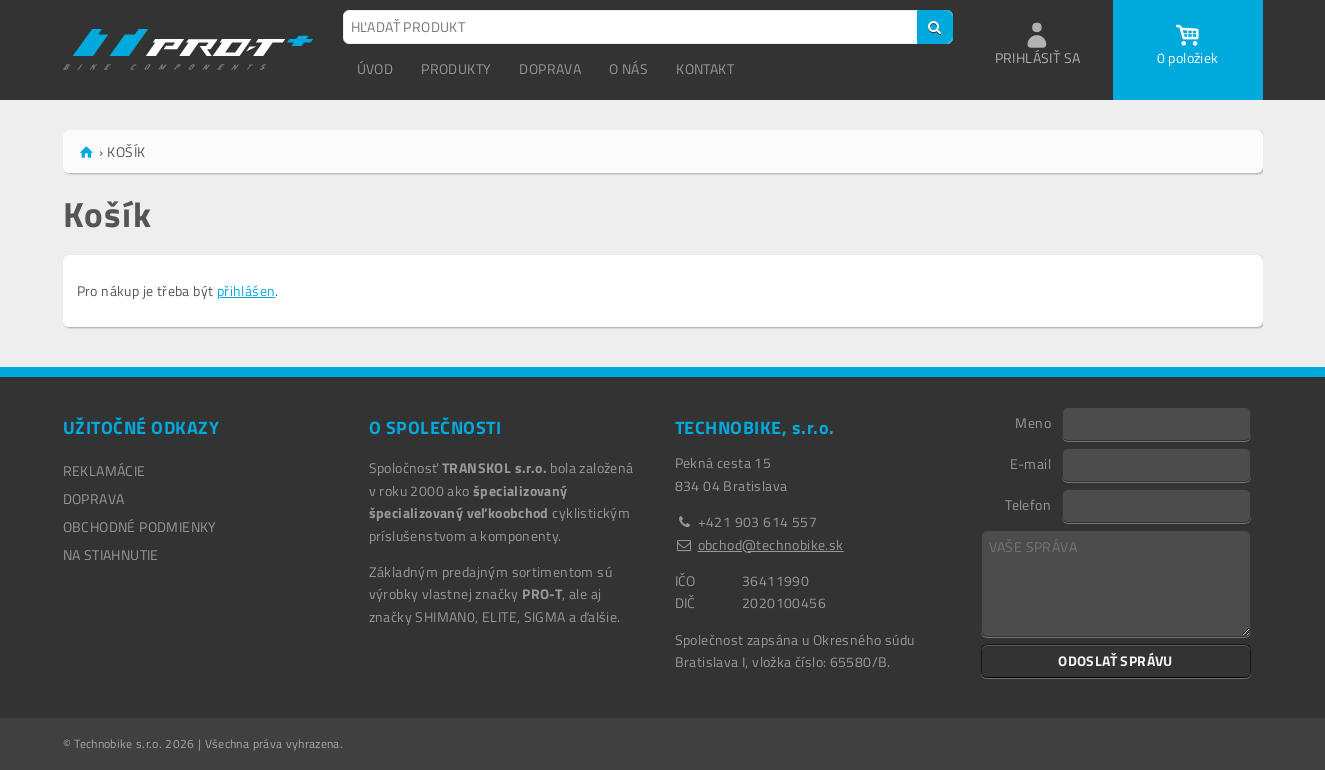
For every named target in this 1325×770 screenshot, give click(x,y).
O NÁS (628, 68)
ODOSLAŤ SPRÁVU (1115, 660)
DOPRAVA (550, 68)
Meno (1033, 422)
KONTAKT (705, 68)
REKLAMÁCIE (104, 470)
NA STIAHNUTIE (111, 554)
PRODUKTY (456, 68)
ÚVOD (375, 68)
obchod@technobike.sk (771, 544)
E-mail (1030, 463)
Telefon (1028, 504)
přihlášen (246, 290)
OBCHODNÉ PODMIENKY (140, 526)
